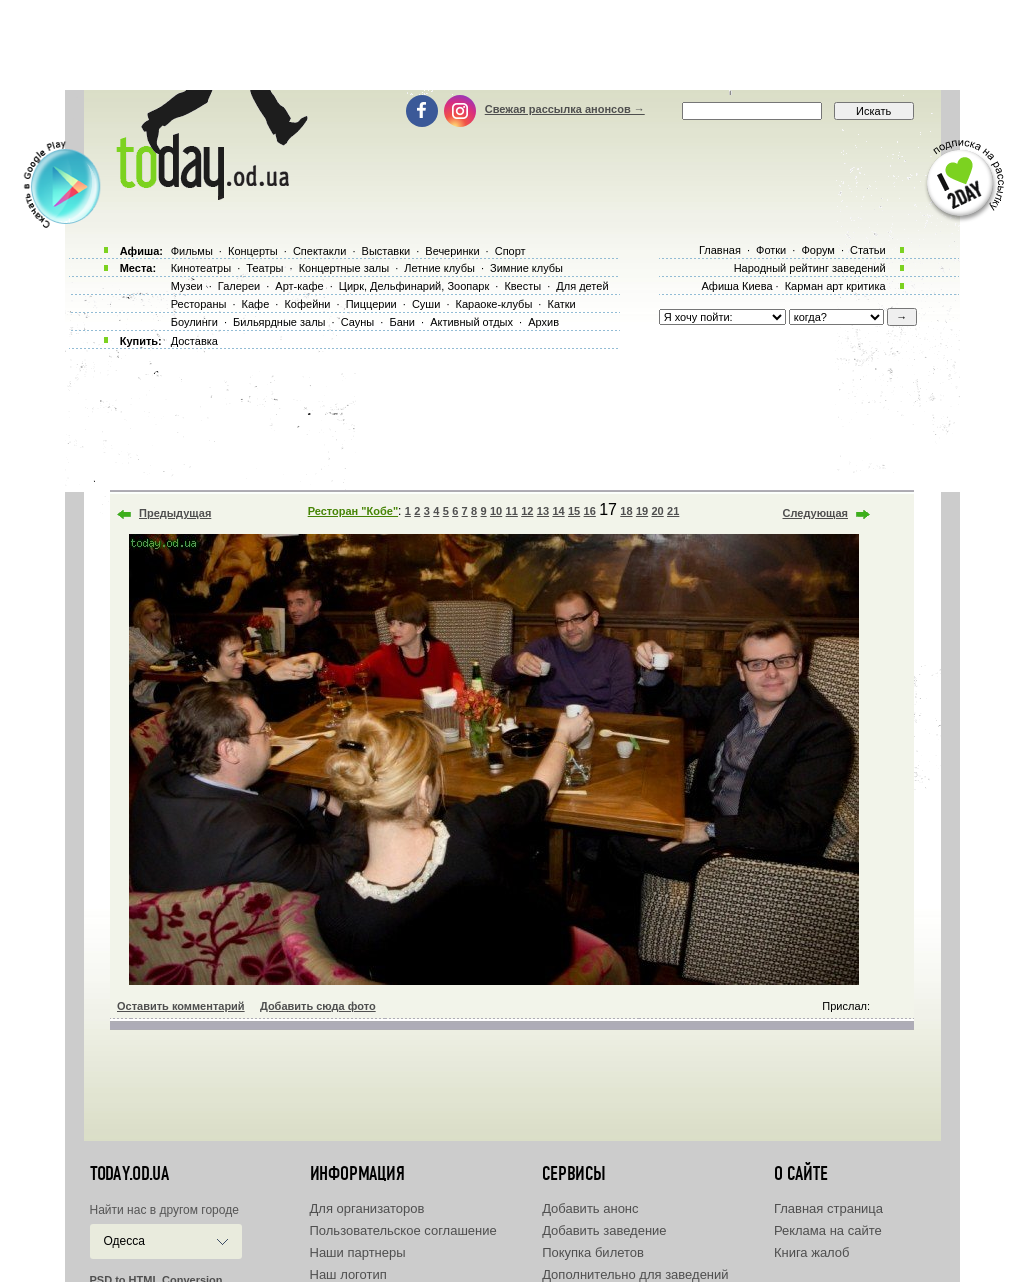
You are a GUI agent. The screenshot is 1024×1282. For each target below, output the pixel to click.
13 (543, 511)
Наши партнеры (358, 1252)
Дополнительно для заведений (635, 1274)
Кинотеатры (201, 268)
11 (512, 511)
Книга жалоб (812, 1252)
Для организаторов (367, 1208)
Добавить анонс (590, 1208)
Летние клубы (439, 268)
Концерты (253, 251)
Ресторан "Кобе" (353, 511)
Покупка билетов (593, 1252)
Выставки (386, 251)
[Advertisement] (512, 45)
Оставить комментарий (181, 1006)
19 (642, 511)
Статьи (868, 250)
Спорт (510, 251)
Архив (543, 322)
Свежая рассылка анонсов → (565, 109)
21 (673, 511)
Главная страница (828, 1208)
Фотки (771, 250)
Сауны (358, 322)
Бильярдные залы (279, 322)
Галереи (239, 286)
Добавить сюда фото (318, 1006)
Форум (817, 250)
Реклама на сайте (828, 1230)
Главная (720, 250)
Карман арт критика (835, 286)
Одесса (124, 1241)
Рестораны (199, 304)
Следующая (815, 513)
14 (558, 511)
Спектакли (320, 251)
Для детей (582, 286)
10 (496, 511)
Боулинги (194, 322)
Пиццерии (371, 304)
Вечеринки (452, 251)
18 (626, 511)
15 (574, 511)
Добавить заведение (604, 1230)
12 (527, 511)
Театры (264, 268)
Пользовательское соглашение (403, 1230)
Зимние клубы (526, 268)
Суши (426, 304)
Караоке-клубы (494, 304)
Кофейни (307, 304)
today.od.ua (129, 1174)
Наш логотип (348, 1274)
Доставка (194, 341)
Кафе (256, 304)
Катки (561, 304)
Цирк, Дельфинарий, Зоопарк (414, 286)
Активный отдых (471, 322)
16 (590, 511)
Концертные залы (344, 268)
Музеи (187, 286)
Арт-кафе (299, 286)
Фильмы (192, 251)
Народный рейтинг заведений (810, 268)
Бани (402, 322)
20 (657, 511)
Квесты (522, 286)
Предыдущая (175, 513)
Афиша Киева (736, 286)
